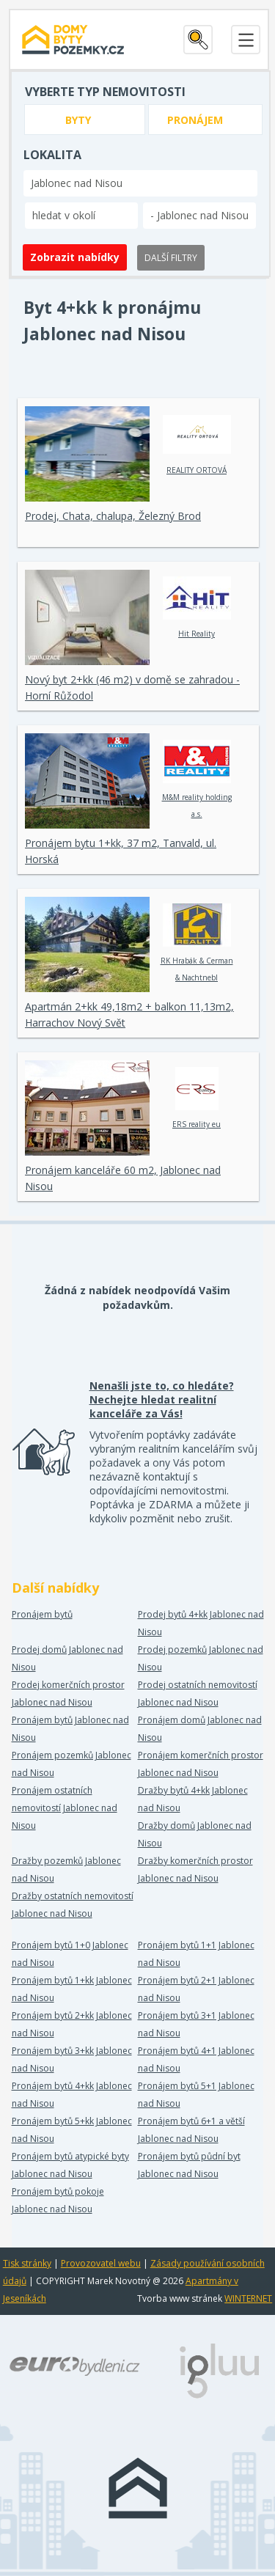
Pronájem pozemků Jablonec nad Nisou (71, 1764)
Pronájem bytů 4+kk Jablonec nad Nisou (72, 2095)
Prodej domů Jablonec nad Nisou (67, 1658)
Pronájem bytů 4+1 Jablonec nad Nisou (196, 2059)
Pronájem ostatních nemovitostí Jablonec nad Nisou (64, 1808)
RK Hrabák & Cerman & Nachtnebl (197, 943)
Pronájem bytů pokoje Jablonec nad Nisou (58, 2200)
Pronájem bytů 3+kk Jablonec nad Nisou (72, 2059)
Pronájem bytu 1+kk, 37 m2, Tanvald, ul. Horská (120, 851)
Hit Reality (197, 607)
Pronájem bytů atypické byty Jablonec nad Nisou (70, 2165)
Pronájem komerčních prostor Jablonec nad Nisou (200, 1764)
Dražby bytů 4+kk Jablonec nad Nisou (193, 1799)
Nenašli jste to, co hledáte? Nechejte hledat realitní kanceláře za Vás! (161, 1399)
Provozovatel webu (101, 2263)
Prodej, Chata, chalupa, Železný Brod (113, 516)
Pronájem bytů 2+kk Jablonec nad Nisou (72, 2024)
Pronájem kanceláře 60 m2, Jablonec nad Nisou (123, 1178)
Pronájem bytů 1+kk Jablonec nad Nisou (72, 1989)
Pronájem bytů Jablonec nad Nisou (70, 1729)
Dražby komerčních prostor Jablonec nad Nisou (195, 1869)
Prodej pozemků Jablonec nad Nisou (200, 1658)
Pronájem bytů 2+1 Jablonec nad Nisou (196, 1989)
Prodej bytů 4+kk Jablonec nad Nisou (201, 1623)
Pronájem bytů (42, 1614)
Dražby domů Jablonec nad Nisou (195, 1834)
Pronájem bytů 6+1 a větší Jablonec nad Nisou (191, 2130)
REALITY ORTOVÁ (197, 444)
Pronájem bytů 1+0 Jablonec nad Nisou (70, 1954)
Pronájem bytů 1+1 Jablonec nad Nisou (196, 1954)
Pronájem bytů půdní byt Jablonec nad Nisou (189, 2165)
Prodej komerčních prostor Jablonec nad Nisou (68, 1693)
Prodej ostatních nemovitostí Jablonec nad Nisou (197, 1693)
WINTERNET (248, 2298)
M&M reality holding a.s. (197, 779)
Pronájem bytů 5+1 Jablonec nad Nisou (196, 2095)
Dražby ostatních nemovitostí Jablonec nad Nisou (72, 1905)
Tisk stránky (27, 2263)
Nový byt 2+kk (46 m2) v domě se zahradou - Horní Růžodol (132, 687)
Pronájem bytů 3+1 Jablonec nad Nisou (196, 2024)
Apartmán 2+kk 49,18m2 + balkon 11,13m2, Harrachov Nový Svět (129, 1014)
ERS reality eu (197, 1098)
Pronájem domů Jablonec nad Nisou (200, 1729)
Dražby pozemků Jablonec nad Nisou (66, 1869)
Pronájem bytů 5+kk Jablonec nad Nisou (72, 2130)
